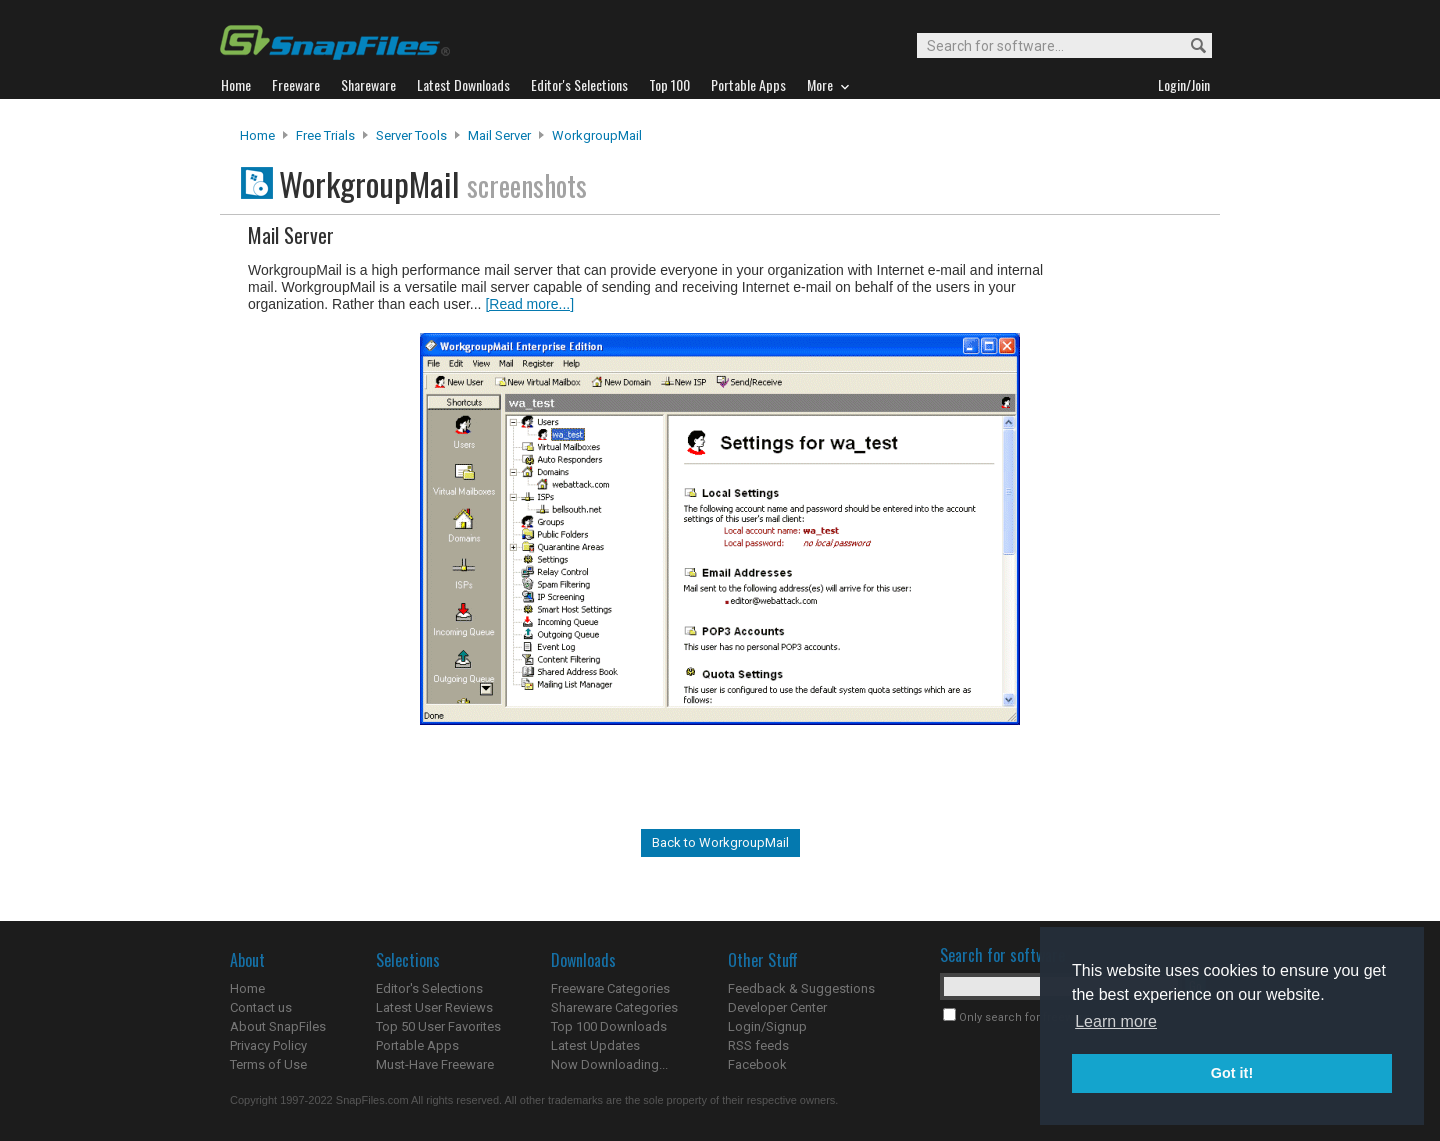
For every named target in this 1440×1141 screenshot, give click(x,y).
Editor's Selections (429, 988)
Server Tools (411, 135)
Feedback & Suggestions (801, 988)
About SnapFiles (278, 1026)
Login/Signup (767, 1026)
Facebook (757, 1064)
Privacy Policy (268, 1045)
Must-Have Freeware (435, 1064)
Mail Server (499, 135)
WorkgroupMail (597, 135)
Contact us (261, 1007)
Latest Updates (595, 1045)
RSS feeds (758, 1045)
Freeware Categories (610, 988)
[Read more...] (529, 304)
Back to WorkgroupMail (720, 842)
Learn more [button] (1116, 1021)
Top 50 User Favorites (438, 1026)
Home (257, 135)
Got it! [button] (1232, 1073)
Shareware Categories (614, 1007)
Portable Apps (417, 1045)
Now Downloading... (609, 1064)
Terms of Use (268, 1064)
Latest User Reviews (434, 1007)
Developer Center (777, 1007)
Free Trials (325, 135)
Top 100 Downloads (609, 1026)
